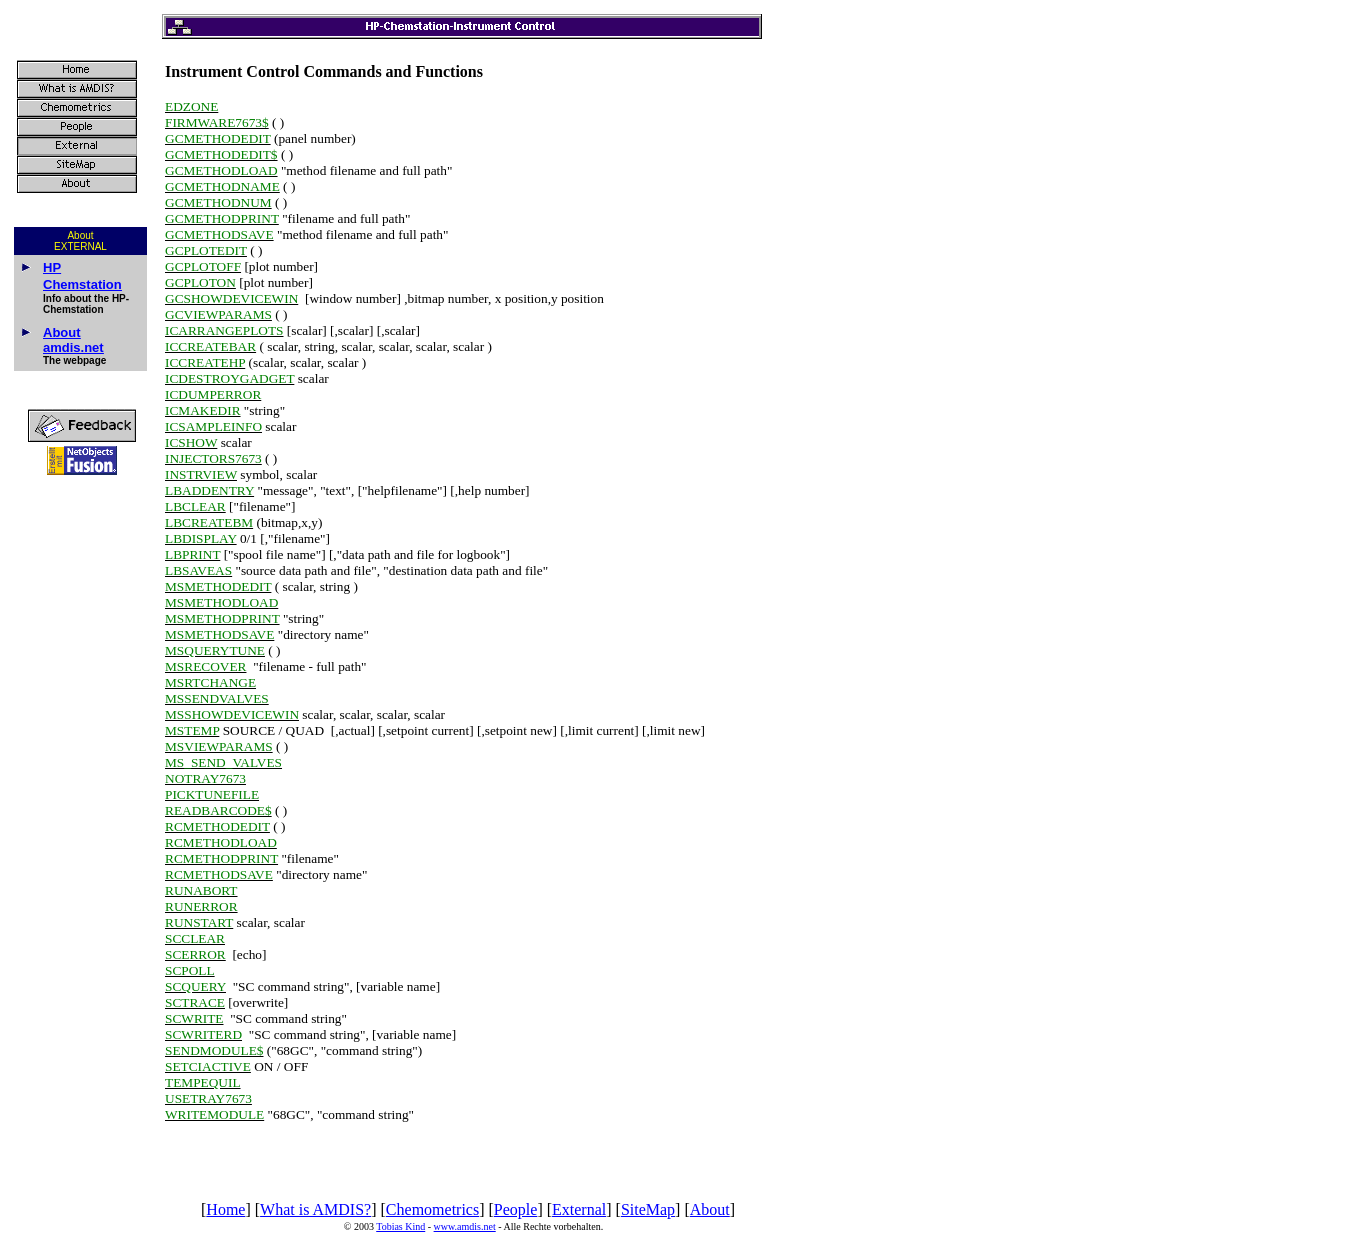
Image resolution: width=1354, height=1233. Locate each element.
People (516, 1209)
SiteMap (648, 1209)
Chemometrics (432, 1209)
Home (225, 1209)
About (710, 1209)
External (579, 1209)
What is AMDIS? (315, 1209)
